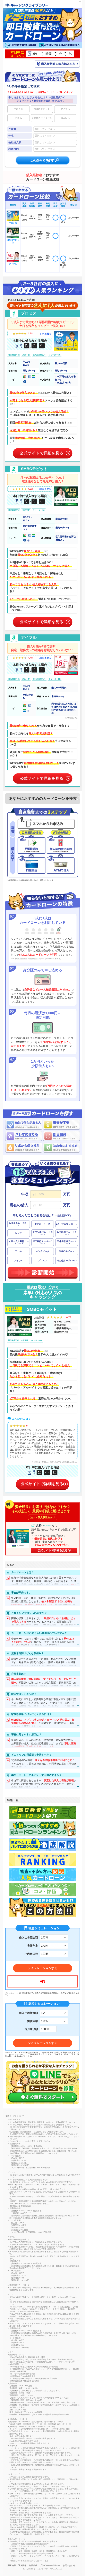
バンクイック (42, 1251)
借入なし (65, 118)
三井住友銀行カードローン (66, 1242)
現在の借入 (19, 1205)
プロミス (18, 109)
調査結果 (11, 2565)
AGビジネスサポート (66, 1224)
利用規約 (33, 2565)
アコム (18, 118)
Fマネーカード (42, 1224)
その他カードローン (41, 118)
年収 (24, 1194)
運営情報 (22, 2565)
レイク (18, 1233)
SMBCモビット (42, 109)
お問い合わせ (69, 2565)
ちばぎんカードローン (18, 1224)
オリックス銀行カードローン (18, 1242)
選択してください (45, 129)
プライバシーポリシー (50, 2565)
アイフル (65, 109)
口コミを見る (45, 333)
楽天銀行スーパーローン (42, 1242)
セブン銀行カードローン (43, 1233)
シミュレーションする (42, 1968)
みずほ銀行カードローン (67, 1233)
